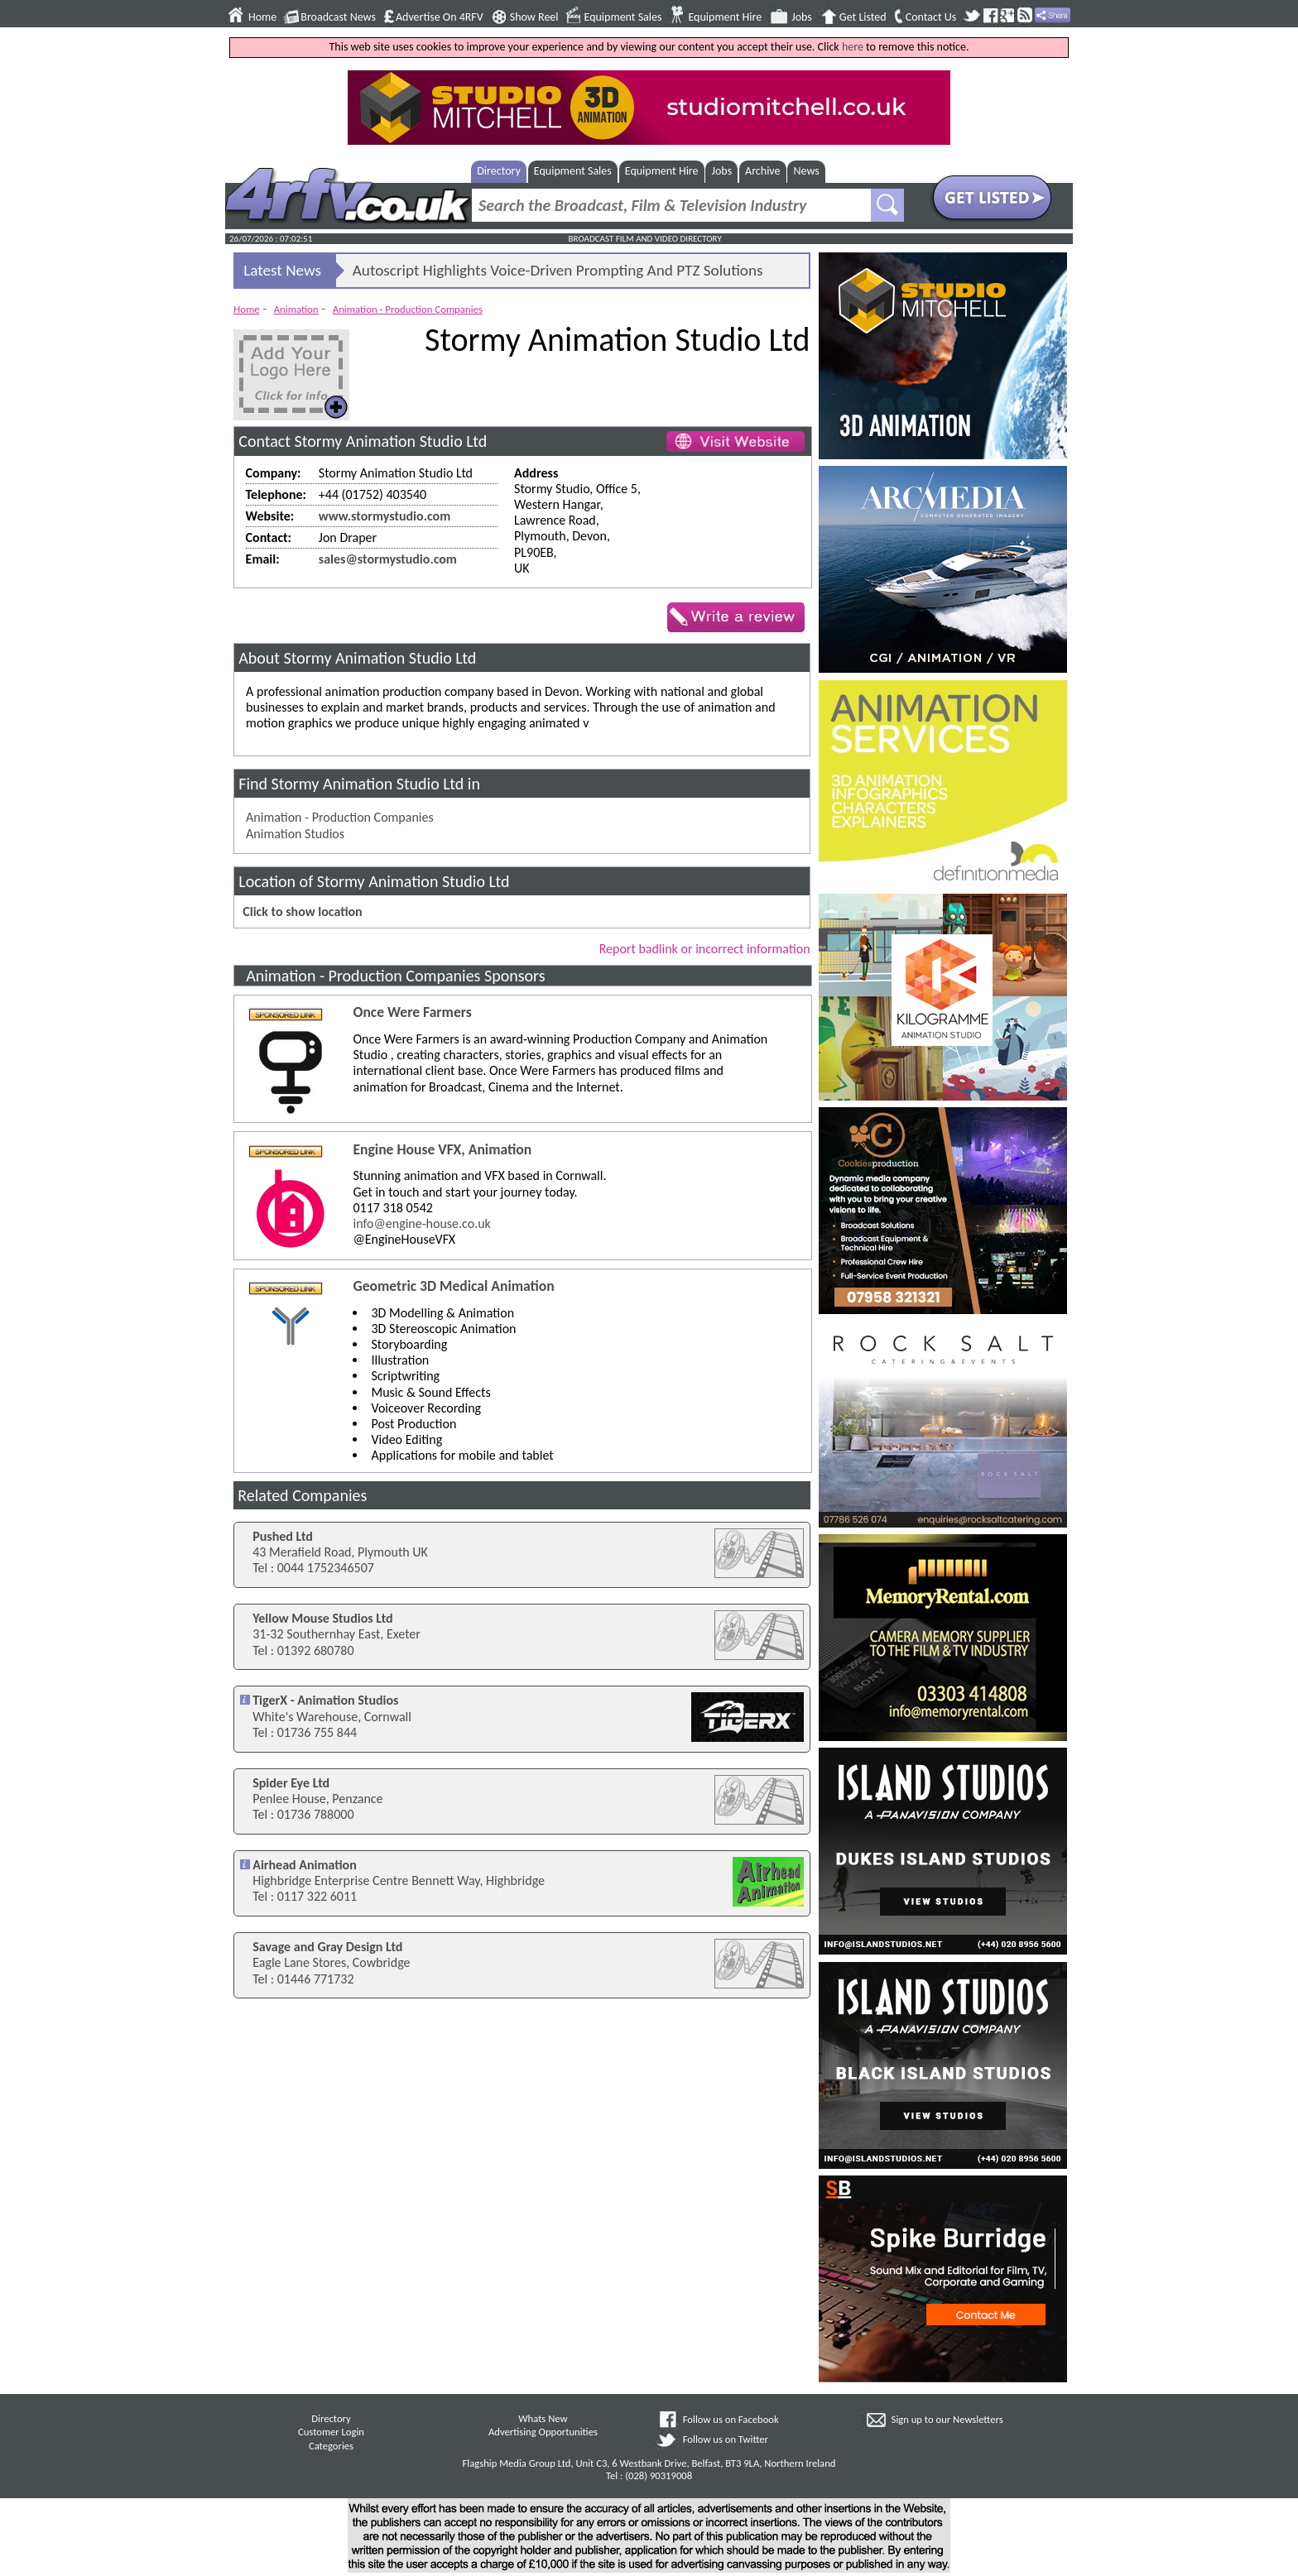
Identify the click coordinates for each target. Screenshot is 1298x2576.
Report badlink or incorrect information (704, 949)
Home (262, 17)
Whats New (542, 2418)
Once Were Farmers (412, 1012)
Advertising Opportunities (543, 2431)
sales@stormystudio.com (388, 559)
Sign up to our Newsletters (947, 2419)
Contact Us (931, 17)
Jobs (801, 17)
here (852, 47)
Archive (762, 171)
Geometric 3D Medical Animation (453, 1286)
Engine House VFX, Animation (442, 1149)
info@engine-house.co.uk (421, 1223)
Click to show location (302, 911)
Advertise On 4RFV (439, 17)
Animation (296, 309)
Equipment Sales (623, 17)
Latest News (282, 270)
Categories (331, 2445)
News (807, 171)
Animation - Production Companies (408, 309)
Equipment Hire (725, 17)
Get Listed (863, 17)
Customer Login (331, 2431)
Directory (499, 171)
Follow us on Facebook (731, 2419)
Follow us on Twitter (725, 2439)
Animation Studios (295, 834)
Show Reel (534, 17)
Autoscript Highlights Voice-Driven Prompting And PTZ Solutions (558, 270)
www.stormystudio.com (384, 516)
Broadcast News (338, 17)
